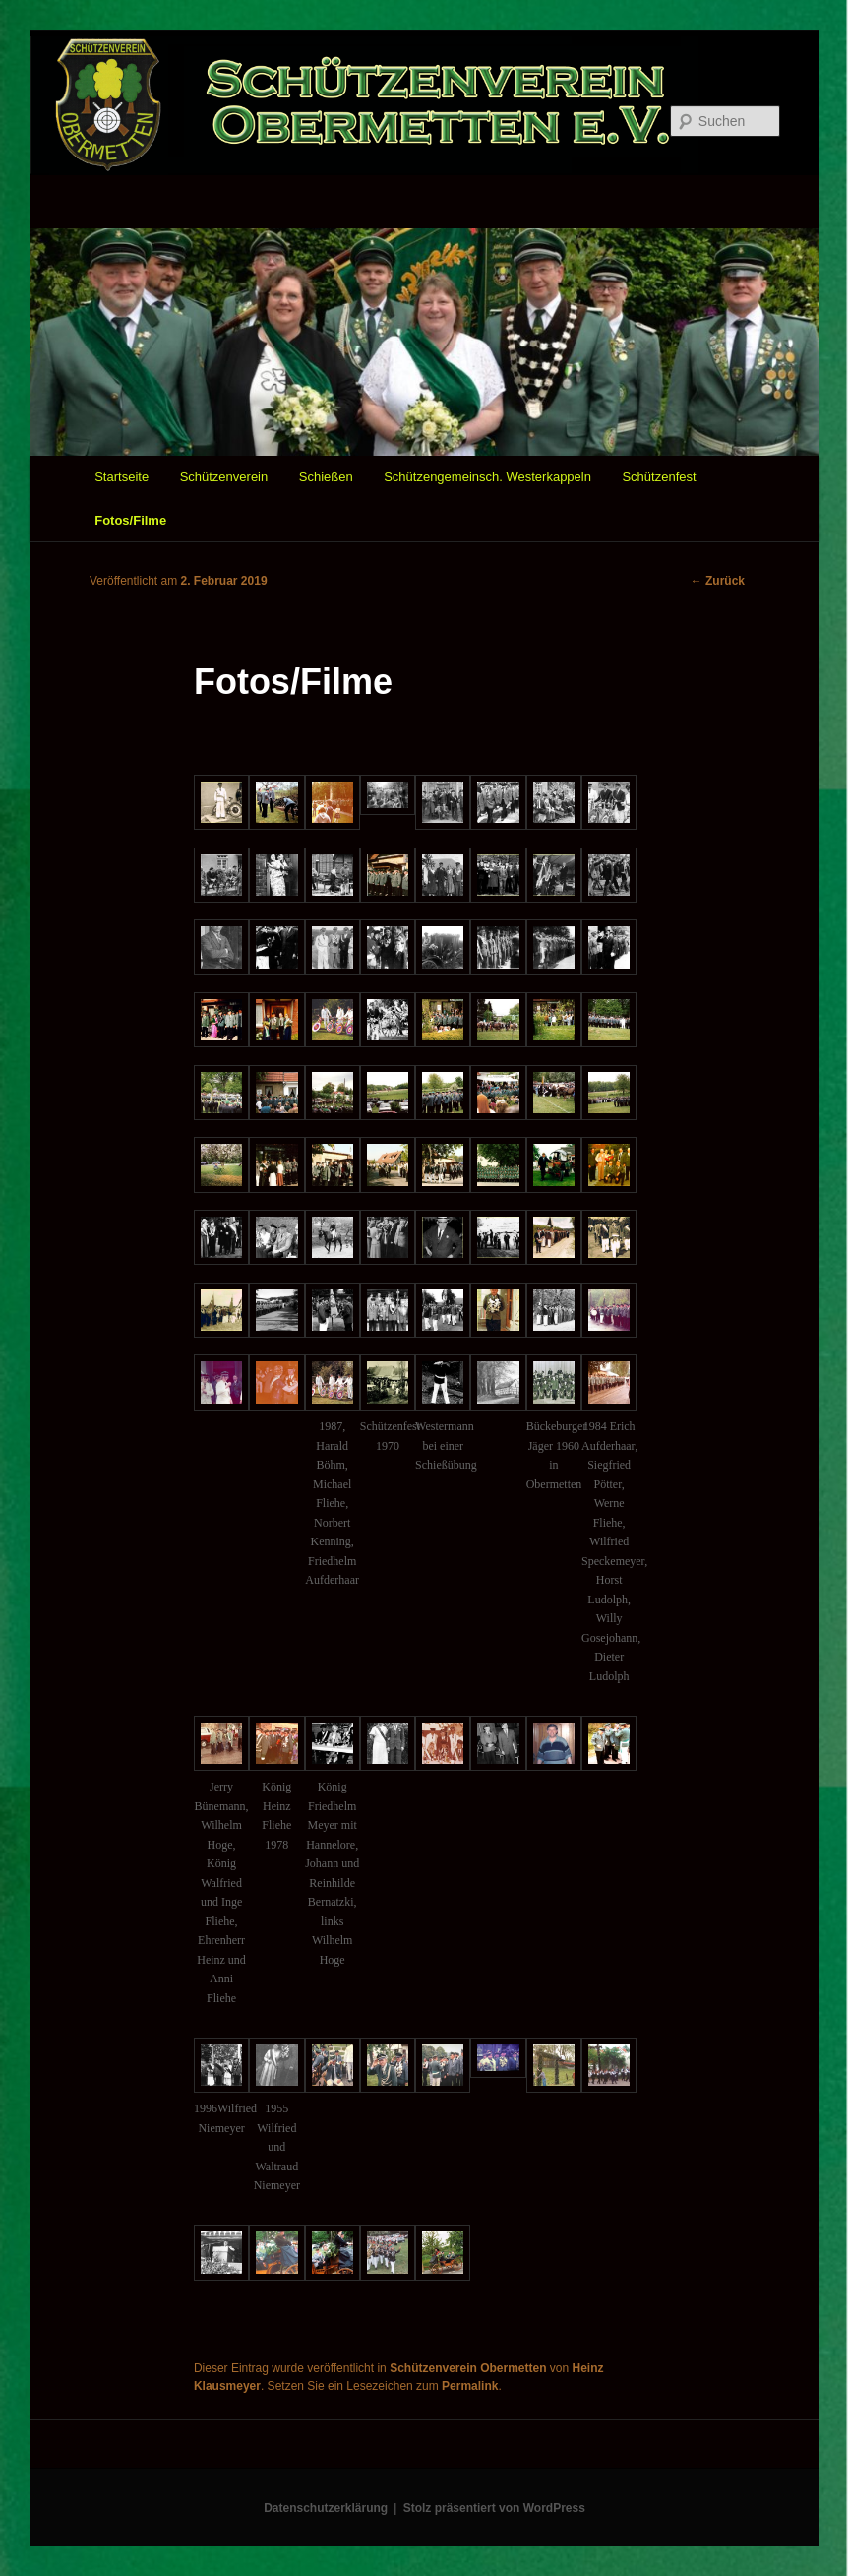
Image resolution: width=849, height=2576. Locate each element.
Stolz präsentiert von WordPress (494, 2508)
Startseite (121, 477)
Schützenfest (659, 477)
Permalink (470, 2386)
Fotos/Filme (130, 520)
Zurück (718, 581)
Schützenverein (224, 477)
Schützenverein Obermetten (468, 2368)
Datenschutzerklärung (326, 2508)
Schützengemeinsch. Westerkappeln (487, 477)
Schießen (326, 477)
